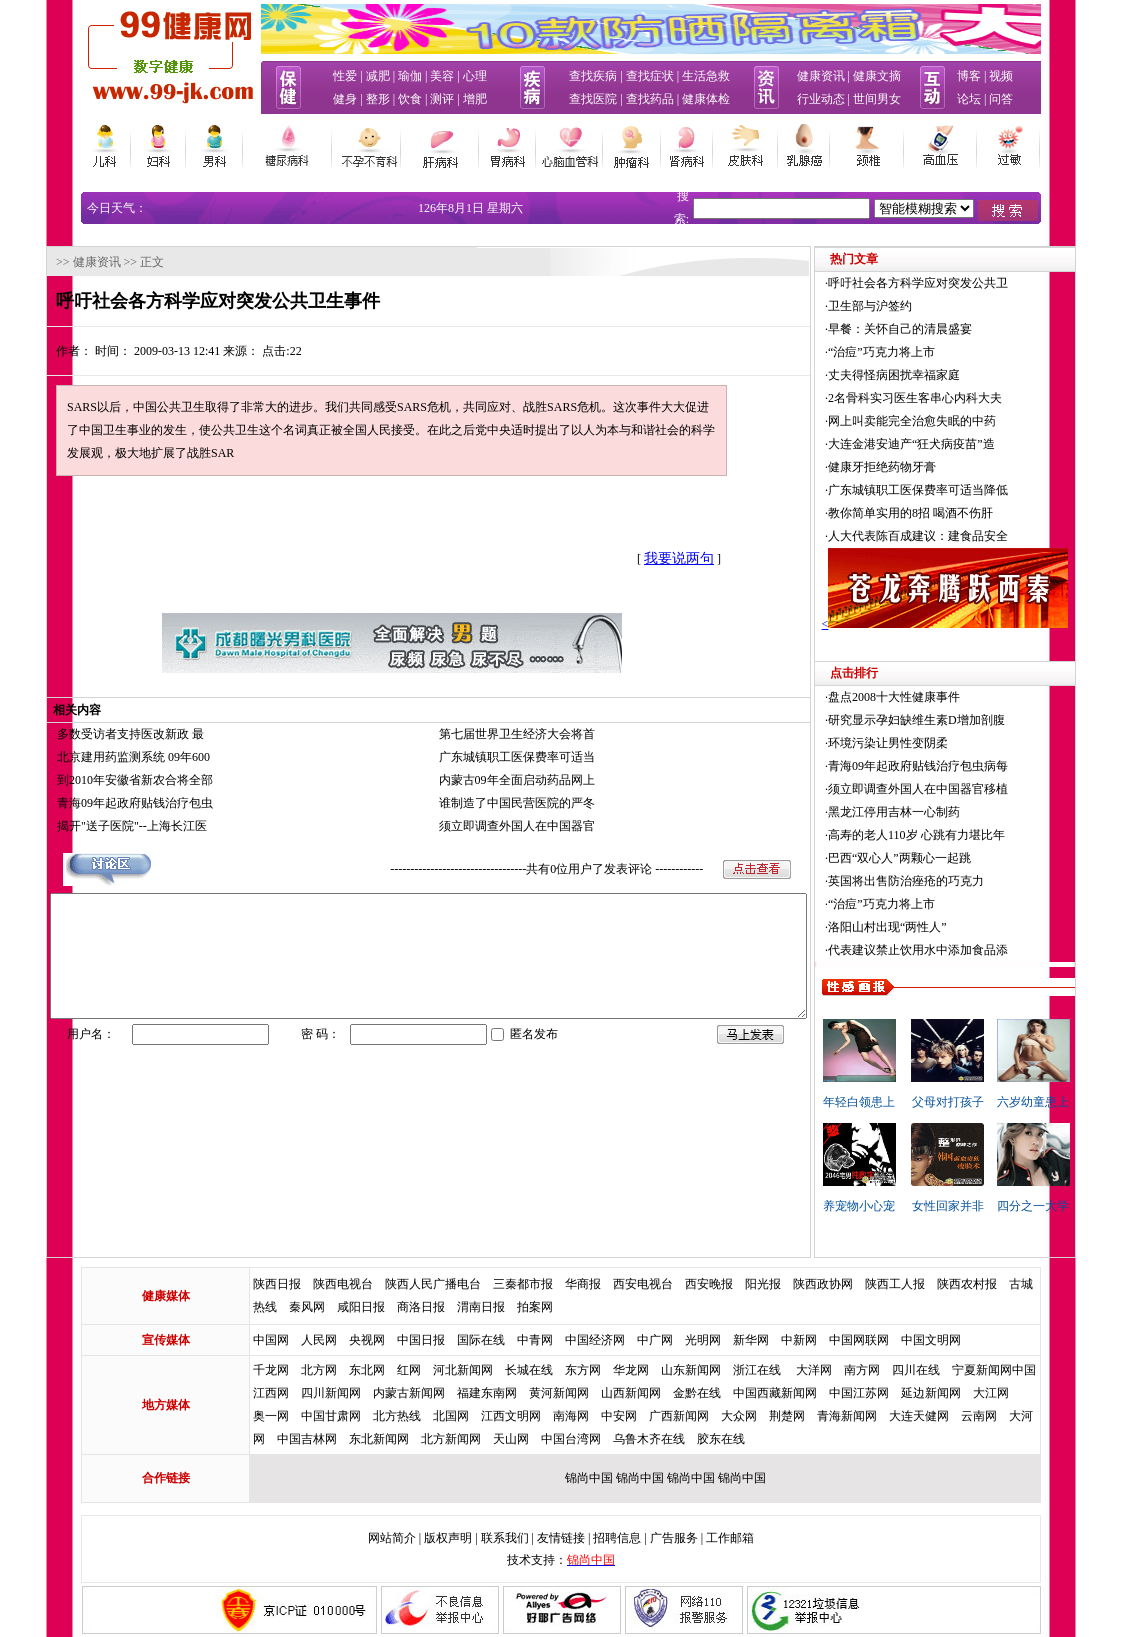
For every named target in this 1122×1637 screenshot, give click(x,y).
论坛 (969, 99)
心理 (475, 76)
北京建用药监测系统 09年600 (87, 757)
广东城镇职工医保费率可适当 (517, 757)
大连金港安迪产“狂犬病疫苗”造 (957, 444)
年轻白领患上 (905, 1102)
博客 (969, 76)
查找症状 (650, 76)
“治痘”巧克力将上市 (927, 352)
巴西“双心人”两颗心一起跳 (945, 858)
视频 (1001, 76)
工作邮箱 (730, 1538)
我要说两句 (633, 558)
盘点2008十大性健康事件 (940, 697)
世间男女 (877, 99)
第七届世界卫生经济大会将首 (517, 734)
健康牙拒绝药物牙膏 (928, 467)
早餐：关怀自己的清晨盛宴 (946, 329)
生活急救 (706, 76)
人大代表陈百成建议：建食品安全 (964, 536)
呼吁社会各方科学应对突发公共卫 (964, 283)
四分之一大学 (1079, 1206)
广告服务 (674, 1538)
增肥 (475, 99)
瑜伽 (410, 76)
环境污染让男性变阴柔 (934, 743)
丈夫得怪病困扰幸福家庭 (940, 375)
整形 (378, 99)
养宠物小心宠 (905, 1206)
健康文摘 (877, 76)
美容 (442, 76)
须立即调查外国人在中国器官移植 (964, 789)
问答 (1001, 99)
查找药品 (650, 99)
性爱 (345, 76)
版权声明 (448, 1538)
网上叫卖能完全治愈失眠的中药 (958, 421)
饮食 (410, 99)
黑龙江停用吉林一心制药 (940, 812)
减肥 (378, 76)
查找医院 (593, 99)
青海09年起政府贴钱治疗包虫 (89, 803)
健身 (345, 99)
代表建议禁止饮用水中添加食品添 (964, 950)
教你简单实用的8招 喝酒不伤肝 (956, 513)
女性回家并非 (994, 1206)
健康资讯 (821, 76)
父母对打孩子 (994, 1102)
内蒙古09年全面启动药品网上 (517, 780)
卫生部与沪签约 (916, 306)
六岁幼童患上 (1079, 1102)
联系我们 (505, 1538)
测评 (442, 99)
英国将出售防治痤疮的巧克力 (952, 881)
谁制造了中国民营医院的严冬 (517, 803)
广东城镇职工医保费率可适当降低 (964, 490)
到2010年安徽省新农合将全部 (89, 780)
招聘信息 (617, 1538)
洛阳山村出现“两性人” (933, 927)
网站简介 (392, 1538)
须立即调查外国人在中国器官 (517, 826)
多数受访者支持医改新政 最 (84, 734)
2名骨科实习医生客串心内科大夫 (961, 398)
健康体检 (706, 99)
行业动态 (821, 99)
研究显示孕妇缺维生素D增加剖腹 (962, 720)
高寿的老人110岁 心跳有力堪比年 (962, 835)
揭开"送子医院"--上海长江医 (86, 826)
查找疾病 (593, 76)
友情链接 (561, 1538)
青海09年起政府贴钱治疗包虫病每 (964, 766)
